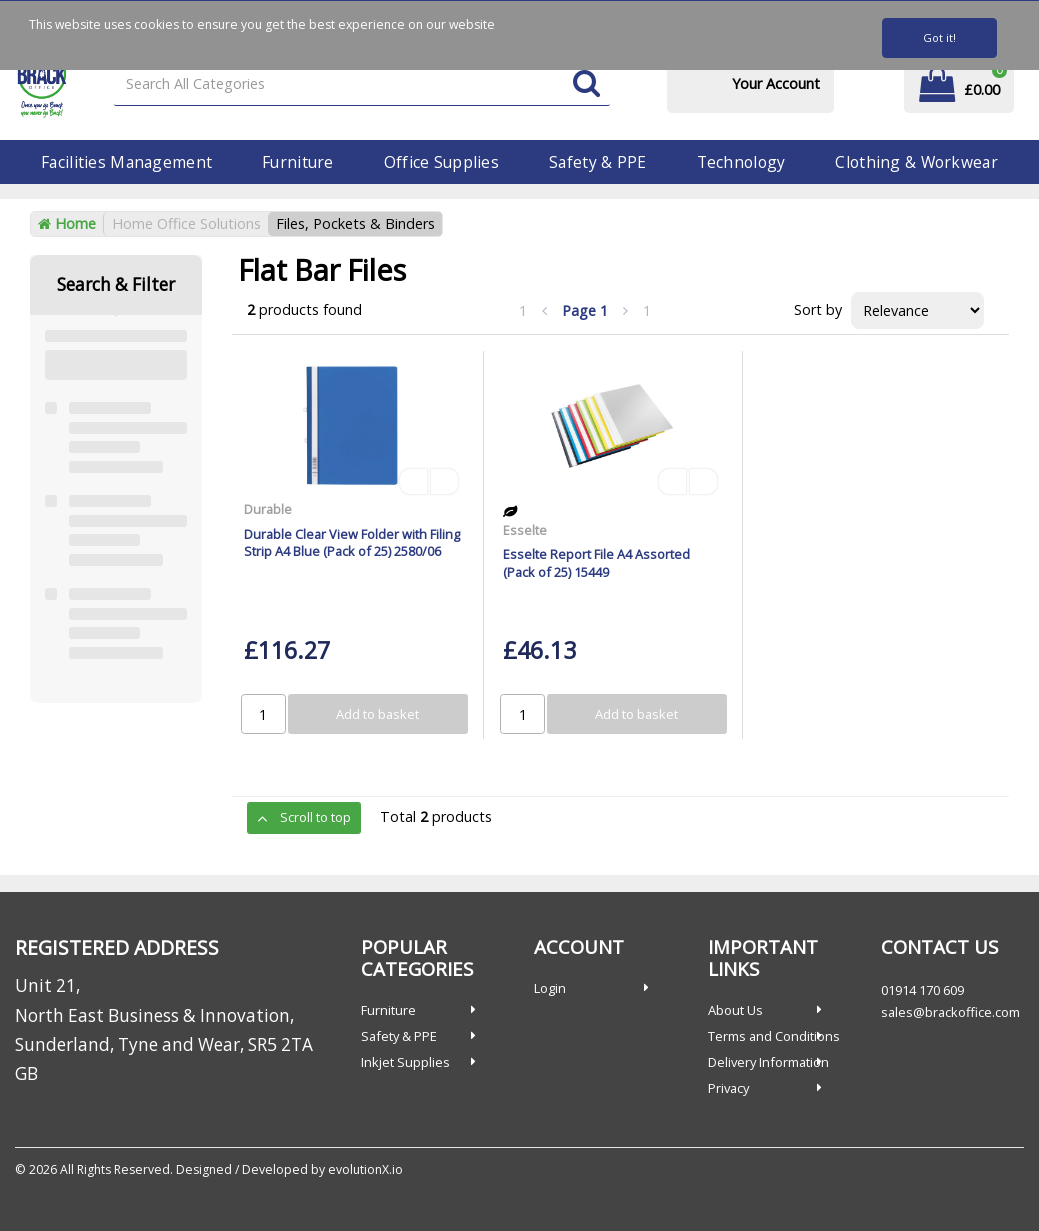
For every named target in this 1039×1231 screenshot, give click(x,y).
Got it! (939, 37)
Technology (741, 162)
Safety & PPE (597, 162)
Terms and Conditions (774, 1036)
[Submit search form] (586, 84)
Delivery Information (768, 1062)
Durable (268, 509)
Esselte (525, 530)
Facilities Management (126, 162)
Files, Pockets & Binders (355, 223)
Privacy (728, 1088)
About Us (735, 1010)
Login (550, 988)
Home (67, 223)
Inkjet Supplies (405, 1062)
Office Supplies (441, 162)
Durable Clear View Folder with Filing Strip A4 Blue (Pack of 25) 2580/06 (352, 542)
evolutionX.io (365, 1169)
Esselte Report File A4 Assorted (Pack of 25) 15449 (596, 562)
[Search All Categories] (362, 84)
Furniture (298, 162)
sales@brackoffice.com (950, 1012)
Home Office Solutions (186, 223)
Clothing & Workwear (916, 162)
